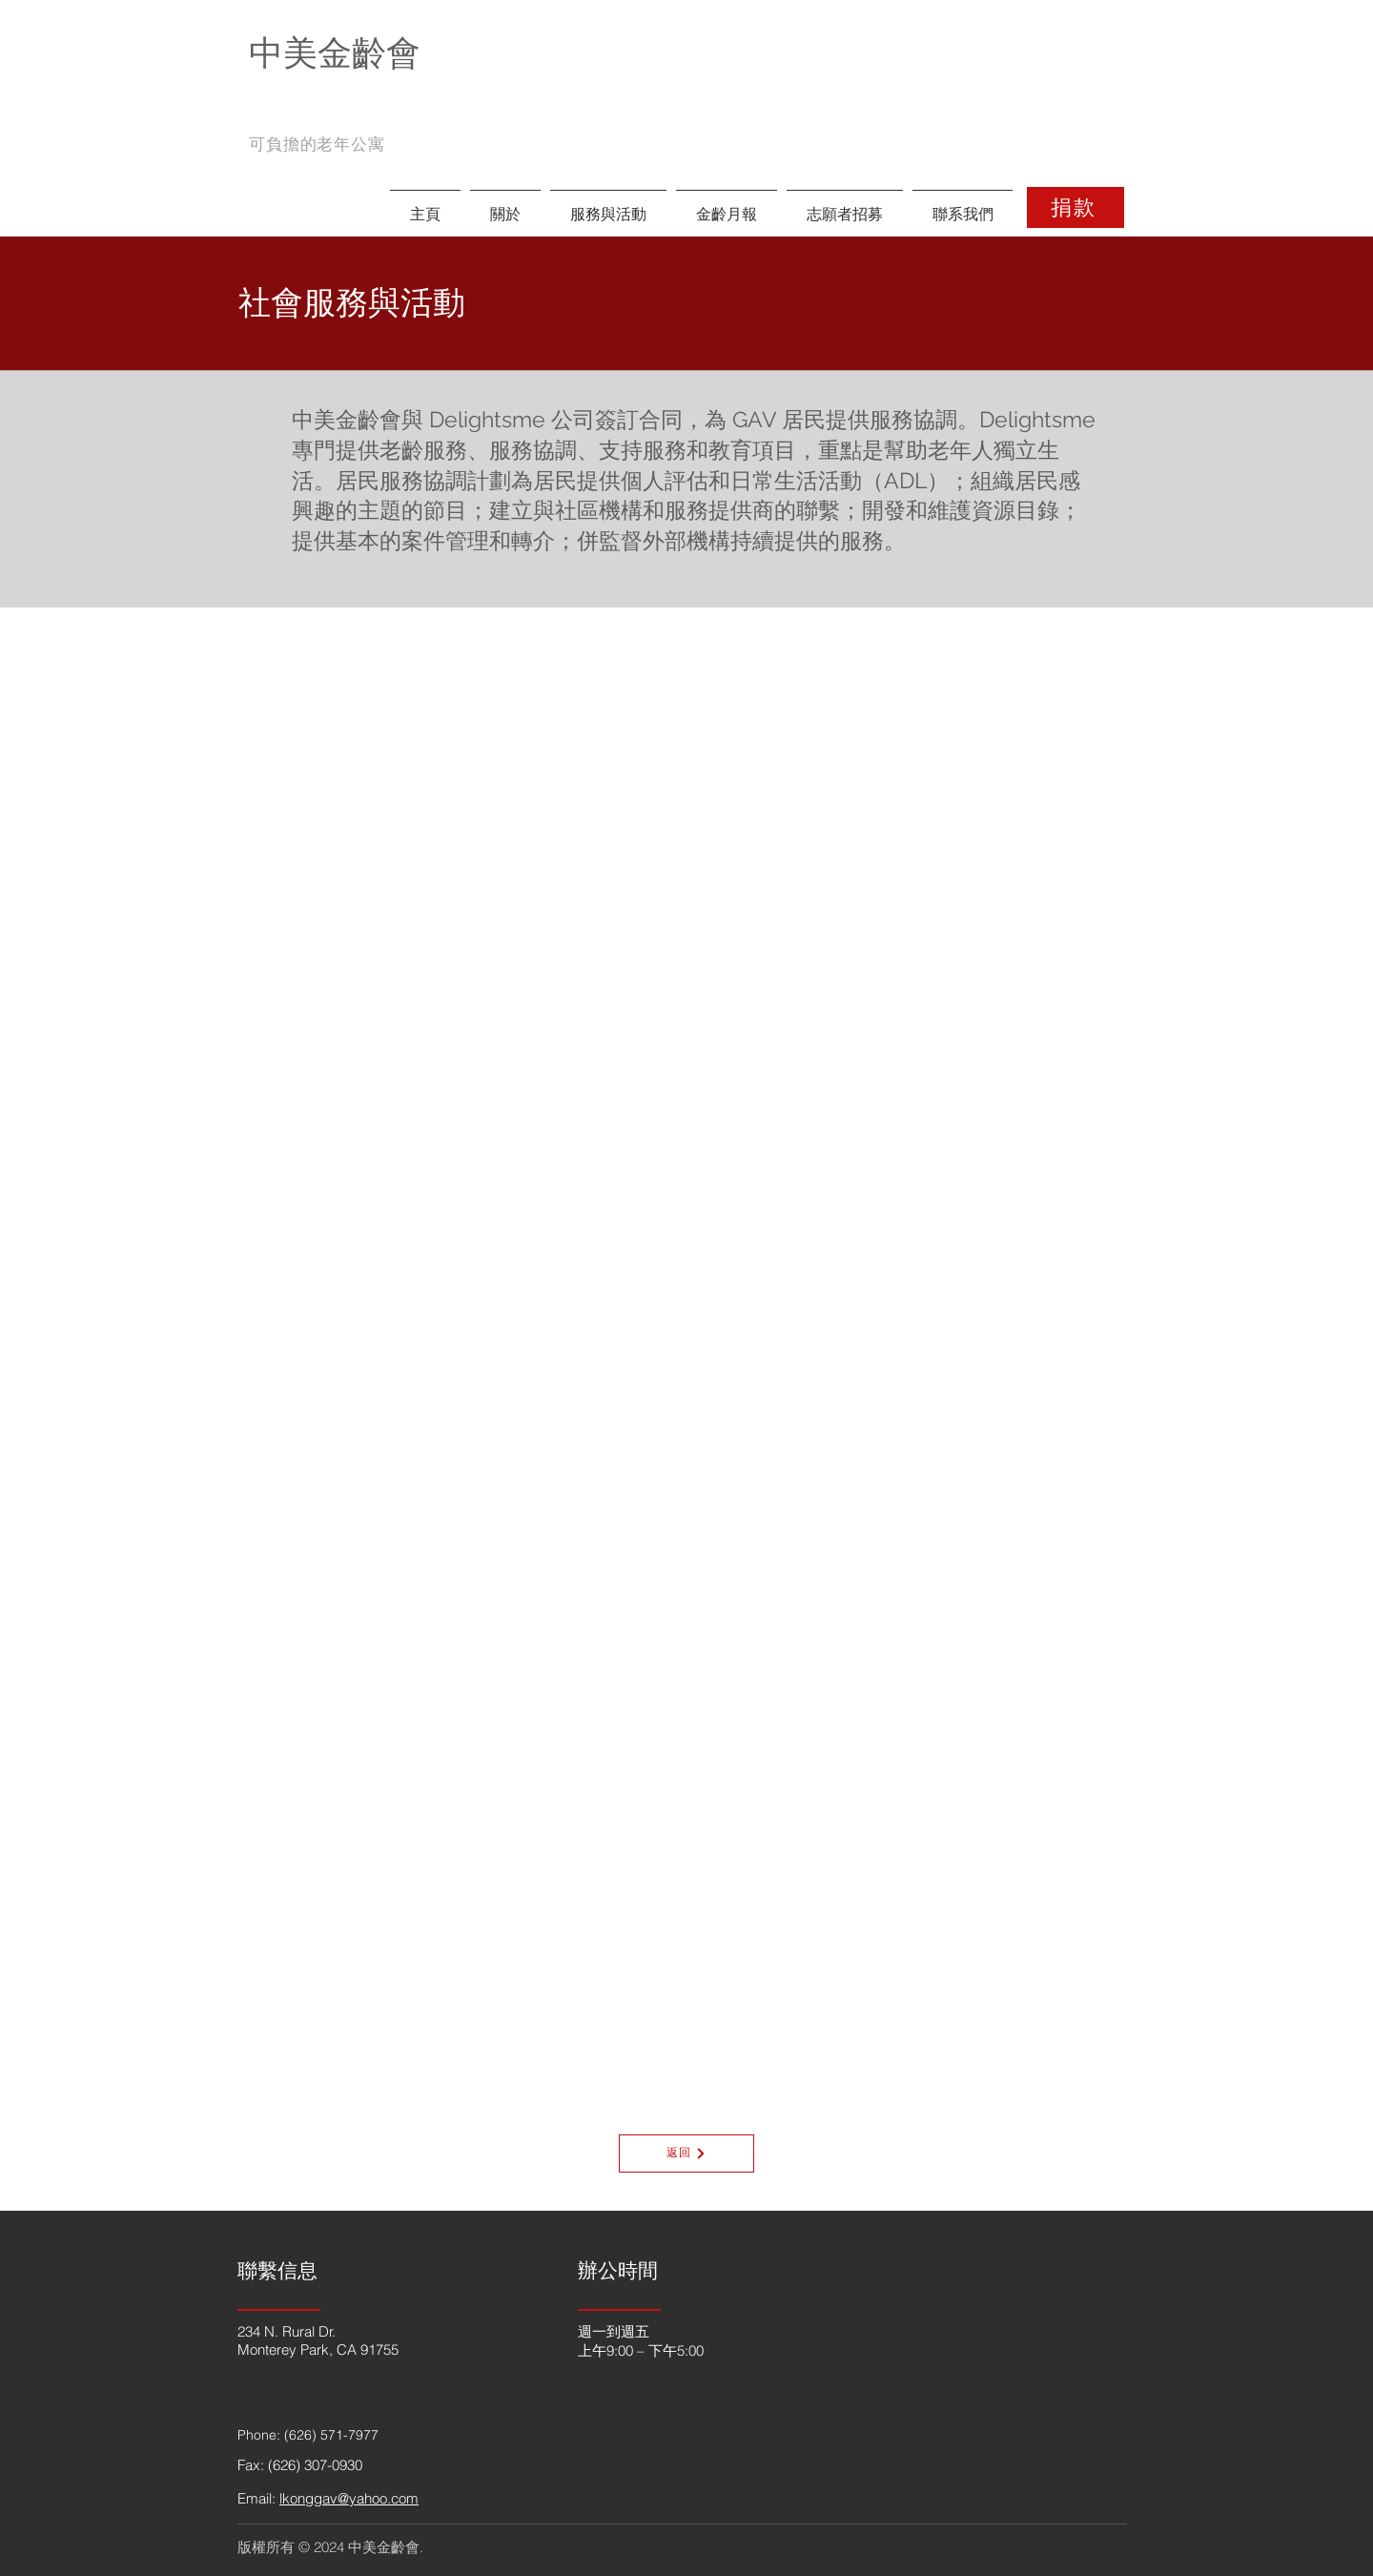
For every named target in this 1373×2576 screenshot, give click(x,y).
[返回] (686, 2153)
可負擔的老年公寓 (317, 144)
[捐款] (1075, 207)
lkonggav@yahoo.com (349, 2498)
